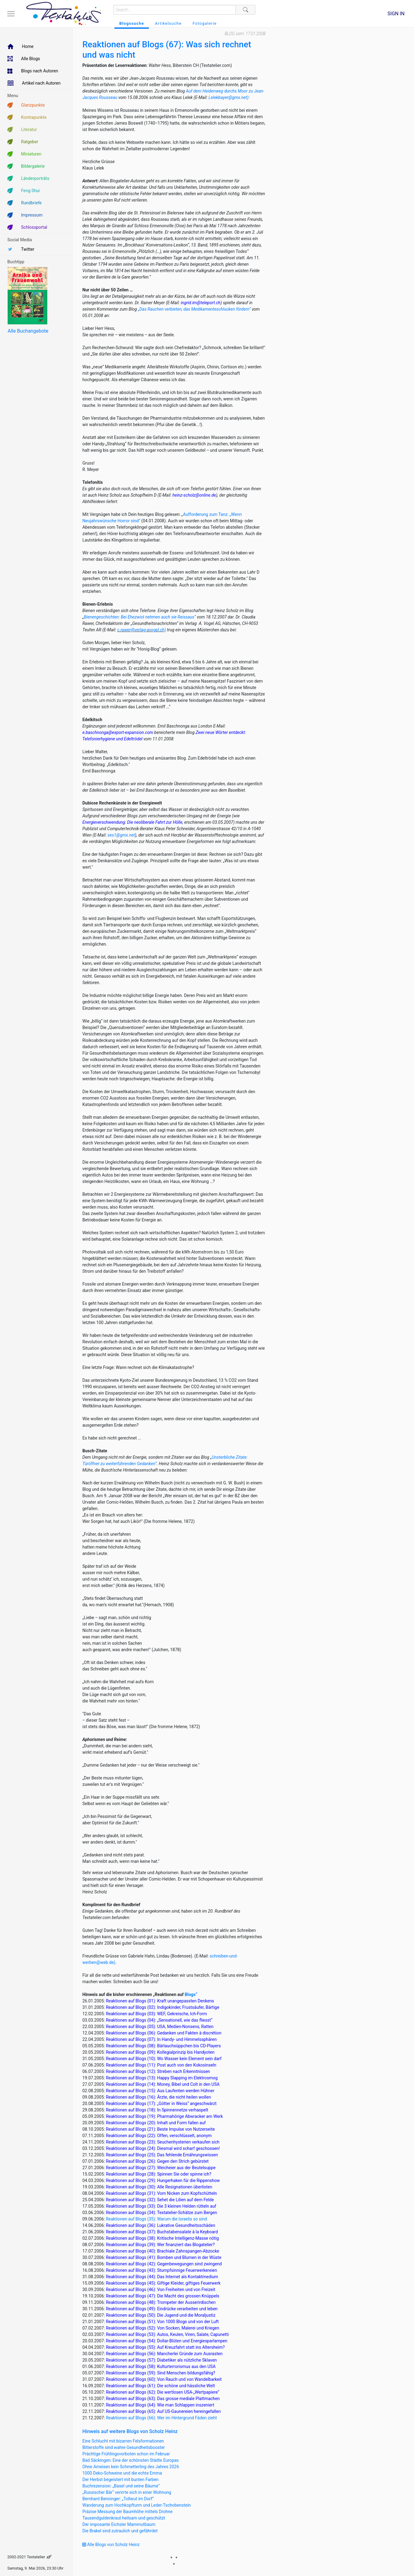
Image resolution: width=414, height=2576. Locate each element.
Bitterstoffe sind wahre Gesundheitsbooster (123, 2447)
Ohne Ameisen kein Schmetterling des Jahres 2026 (130, 2466)
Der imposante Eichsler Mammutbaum (118, 2524)
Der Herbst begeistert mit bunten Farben (120, 2479)
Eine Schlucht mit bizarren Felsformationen (123, 2441)
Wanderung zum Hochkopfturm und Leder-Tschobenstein (136, 2505)
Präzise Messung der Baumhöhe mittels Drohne (127, 2511)
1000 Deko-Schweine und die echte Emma (122, 2473)
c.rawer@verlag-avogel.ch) (141, 629)
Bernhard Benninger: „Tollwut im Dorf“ (118, 2498)
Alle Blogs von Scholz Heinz (111, 2544)
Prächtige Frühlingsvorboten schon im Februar (126, 2453)
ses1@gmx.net (121, 835)
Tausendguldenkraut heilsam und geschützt (123, 2518)
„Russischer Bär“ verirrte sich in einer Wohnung (126, 2492)
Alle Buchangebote (28, 331)
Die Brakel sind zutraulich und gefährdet (119, 2530)
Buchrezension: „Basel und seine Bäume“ (121, 2485)
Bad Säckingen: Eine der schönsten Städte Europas (130, 2460)
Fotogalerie (205, 23)
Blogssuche (131, 23)
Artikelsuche (168, 23)
